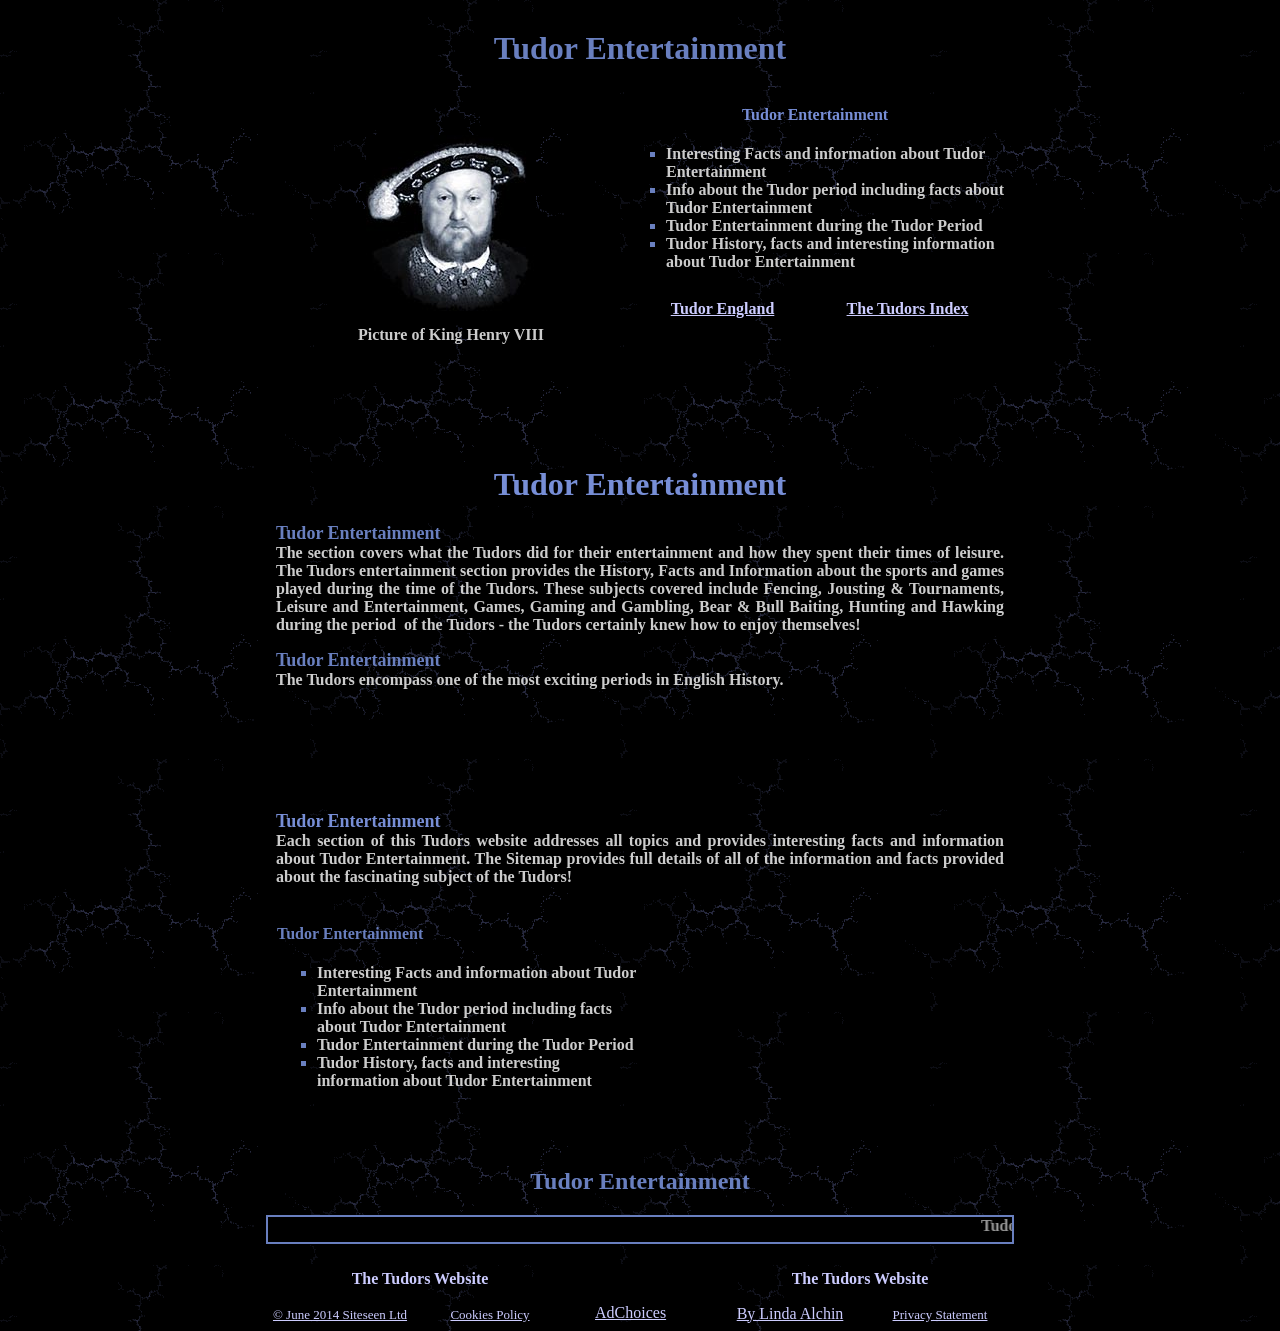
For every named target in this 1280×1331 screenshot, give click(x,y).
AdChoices (630, 1313)
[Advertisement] (640, 401)
